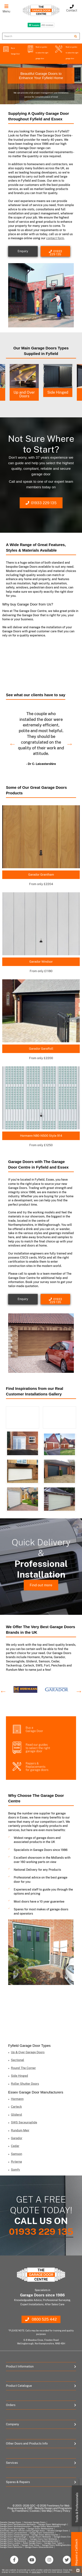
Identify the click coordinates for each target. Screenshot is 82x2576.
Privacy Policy (62, 2510)
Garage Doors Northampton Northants (18, 2524)
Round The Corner (23, 2068)
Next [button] (68, 742)
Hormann (17, 2099)
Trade (77, 2508)
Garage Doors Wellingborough (52, 2524)
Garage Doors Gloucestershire (39, 2547)
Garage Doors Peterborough (13, 2536)
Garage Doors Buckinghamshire (43, 2541)
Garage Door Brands (9, 2545)
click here (36, 2572)
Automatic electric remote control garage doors (22, 2530)
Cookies (35, 2510)
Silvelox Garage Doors (57, 2530)
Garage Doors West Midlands (14, 2539)
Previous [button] (10, 742)
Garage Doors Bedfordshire (40, 2528)
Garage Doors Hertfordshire (13, 2541)
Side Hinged (57, 392)
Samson (16, 2154)
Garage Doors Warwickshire (46, 2526)
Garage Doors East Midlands (43, 2539)
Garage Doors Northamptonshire (15, 2526)
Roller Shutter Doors (25, 2084)
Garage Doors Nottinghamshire (56, 2545)
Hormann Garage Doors (35, 2522)
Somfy (15, 2169)
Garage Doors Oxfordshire (41, 2532)
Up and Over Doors (24, 394)
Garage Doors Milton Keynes (44, 2534)
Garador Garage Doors (10, 2522)
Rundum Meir (20, 2130)
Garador (16, 2138)
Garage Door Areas (31, 2545)
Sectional (17, 2060)
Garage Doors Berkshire (11, 2547)
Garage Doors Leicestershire (13, 2532)
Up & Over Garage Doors (28, 2052)
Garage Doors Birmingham (12, 2528)
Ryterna (16, 2161)
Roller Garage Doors (32, 2543)
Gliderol (16, 2114)
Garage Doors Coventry (65, 2536)
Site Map (46, 2510)
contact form (55, 238)
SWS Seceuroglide (24, 2122)
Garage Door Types (53, 2543)
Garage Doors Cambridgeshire (14, 2534)
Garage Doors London (10, 2543)
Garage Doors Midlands (40, 2536)
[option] (24, 382)
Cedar (15, 2146)
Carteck (16, 2106)
